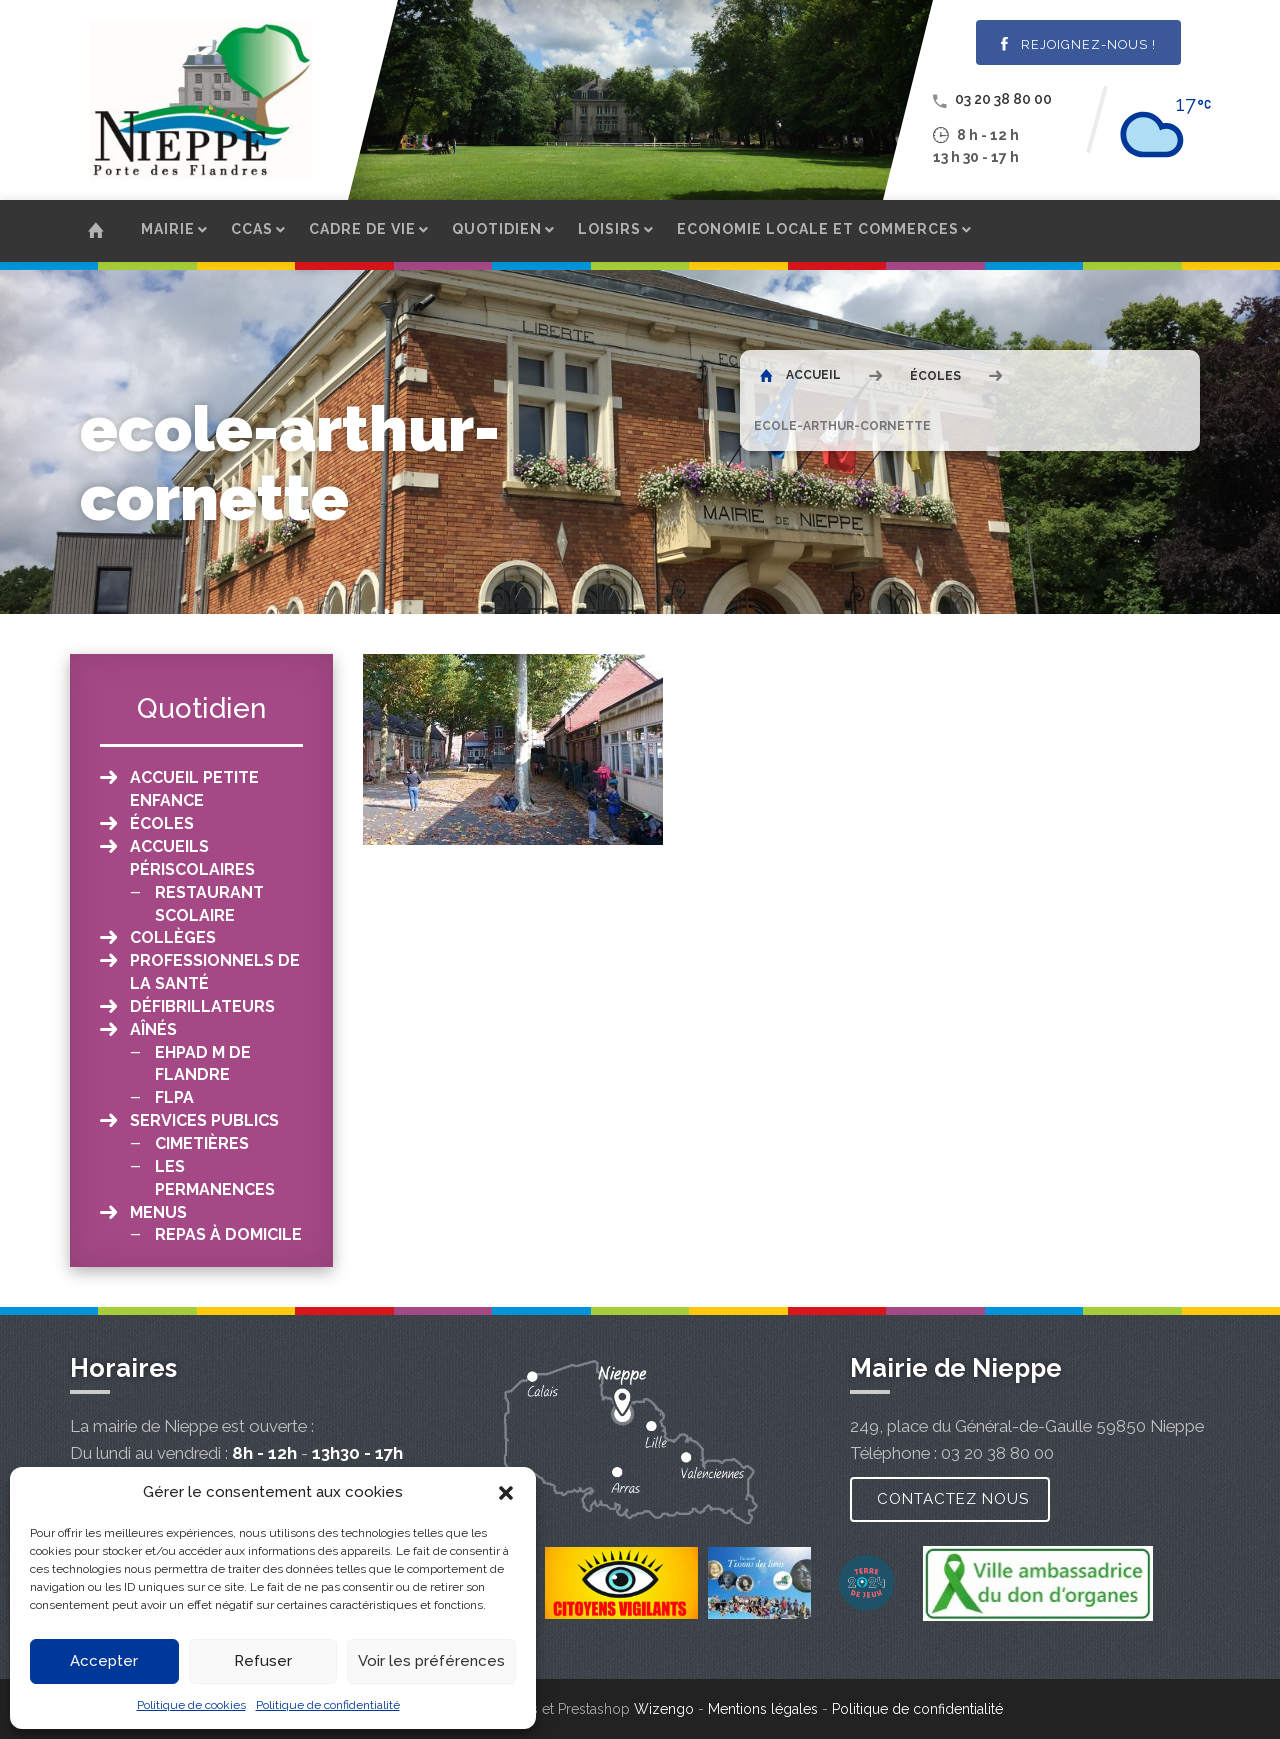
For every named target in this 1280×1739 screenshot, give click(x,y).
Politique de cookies (191, 1705)
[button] (506, 1493)
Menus (158, 1212)
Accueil (800, 375)
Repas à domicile (228, 1234)
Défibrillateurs (202, 1006)
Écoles (935, 376)
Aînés (153, 1029)
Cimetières (202, 1143)
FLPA (174, 1097)
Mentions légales (763, 1709)
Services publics (204, 1120)
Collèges (173, 937)
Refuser (263, 1661)
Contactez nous (953, 1499)
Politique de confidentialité (328, 1705)
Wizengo (664, 1709)
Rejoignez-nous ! (1078, 44)
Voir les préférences (431, 1661)
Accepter (104, 1661)
